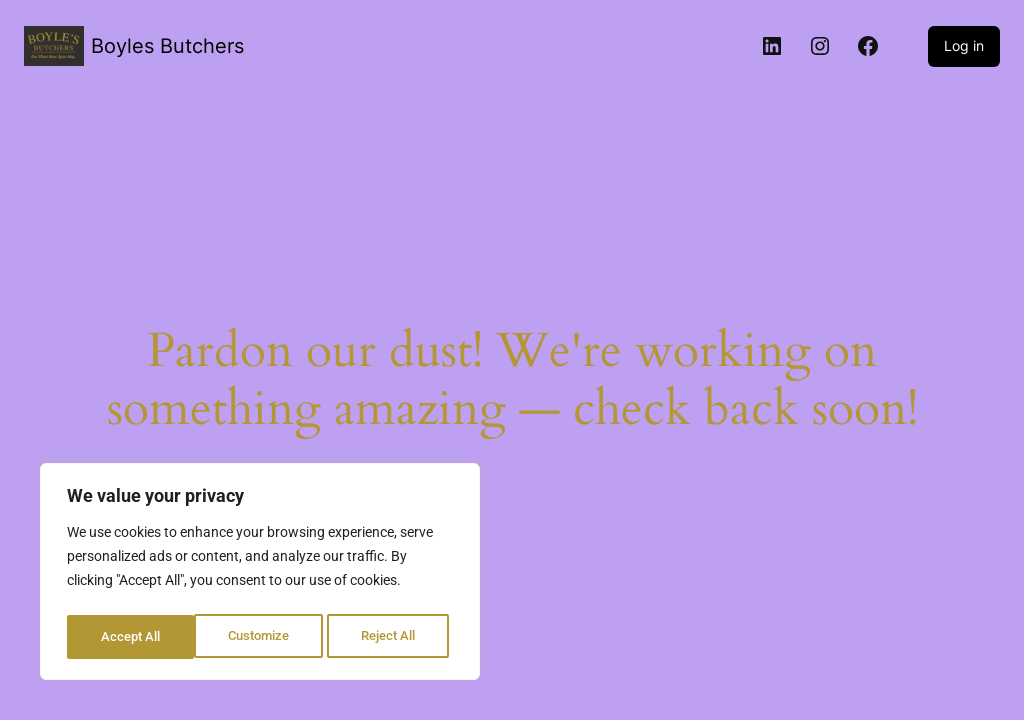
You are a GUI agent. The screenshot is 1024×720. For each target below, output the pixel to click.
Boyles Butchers (167, 46)
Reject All (262, 637)
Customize (131, 637)
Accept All (392, 637)
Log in (964, 45)
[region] (260, 575)
